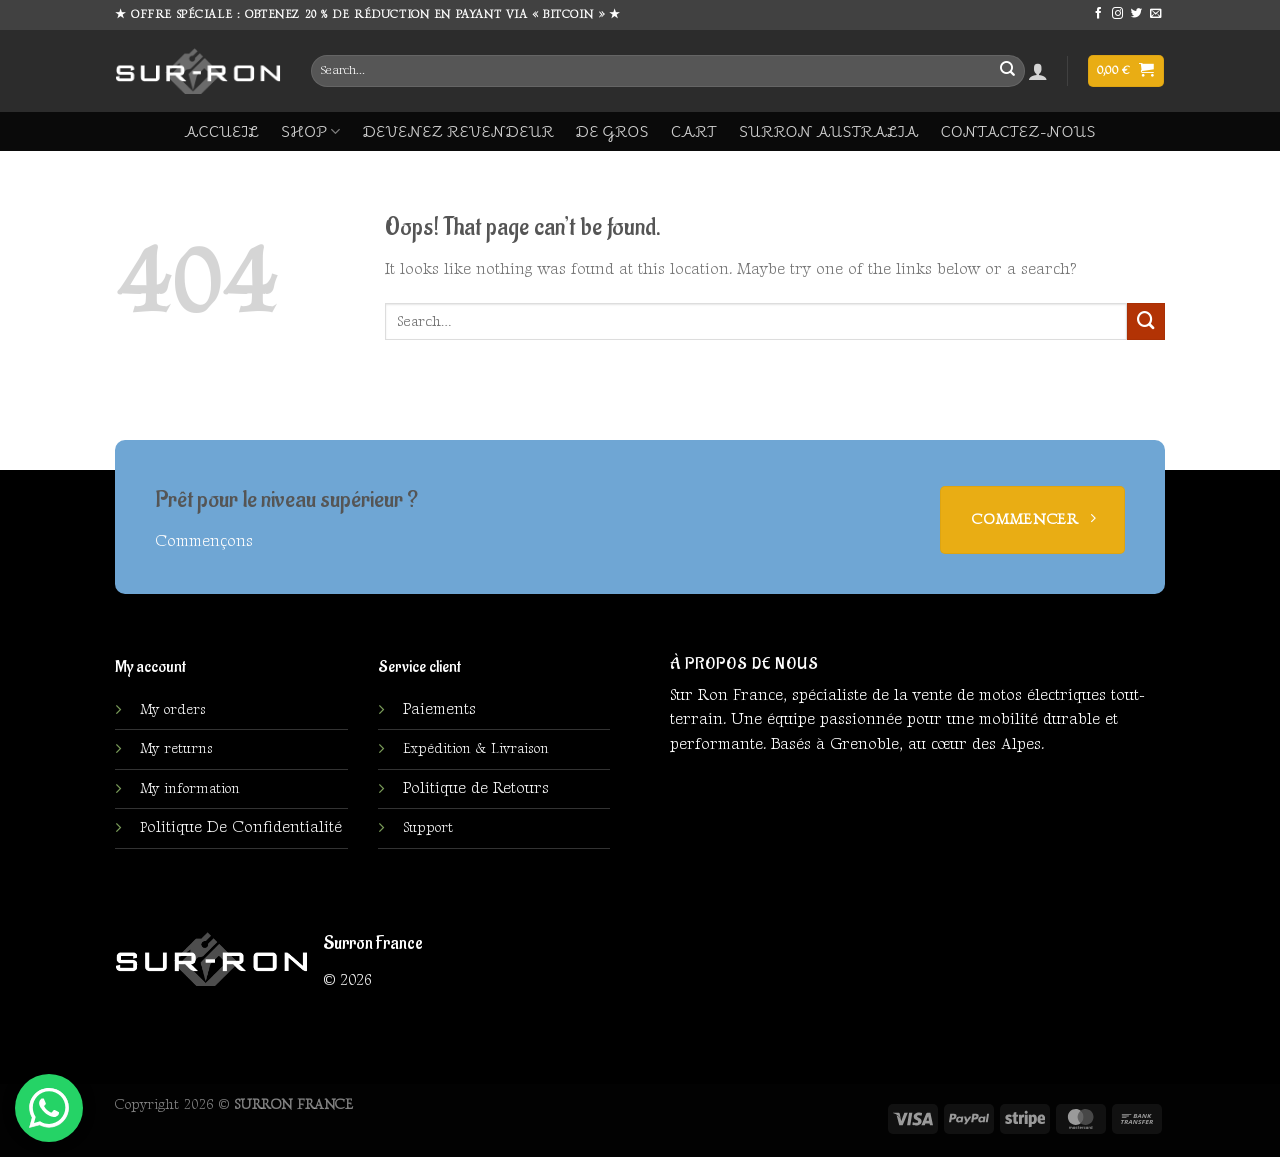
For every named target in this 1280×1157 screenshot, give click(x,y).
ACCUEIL (221, 131)
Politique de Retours (476, 788)
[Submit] (1007, 71)
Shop (311, 131)
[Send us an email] (1156, 14)
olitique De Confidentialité (241, 827)
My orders (173, 710)
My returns (176, 749)
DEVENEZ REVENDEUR (458, 131)
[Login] (1038, 71)
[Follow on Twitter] (1137, 14)
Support (428, 828)
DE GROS (612, 131)
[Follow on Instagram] (1118, 14)
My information (190, 789)
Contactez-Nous (1018, 131)
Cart (694, 131)
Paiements (439, 709)
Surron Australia (829, 131)
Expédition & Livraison (476, 749)
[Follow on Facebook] (1099, 14)
